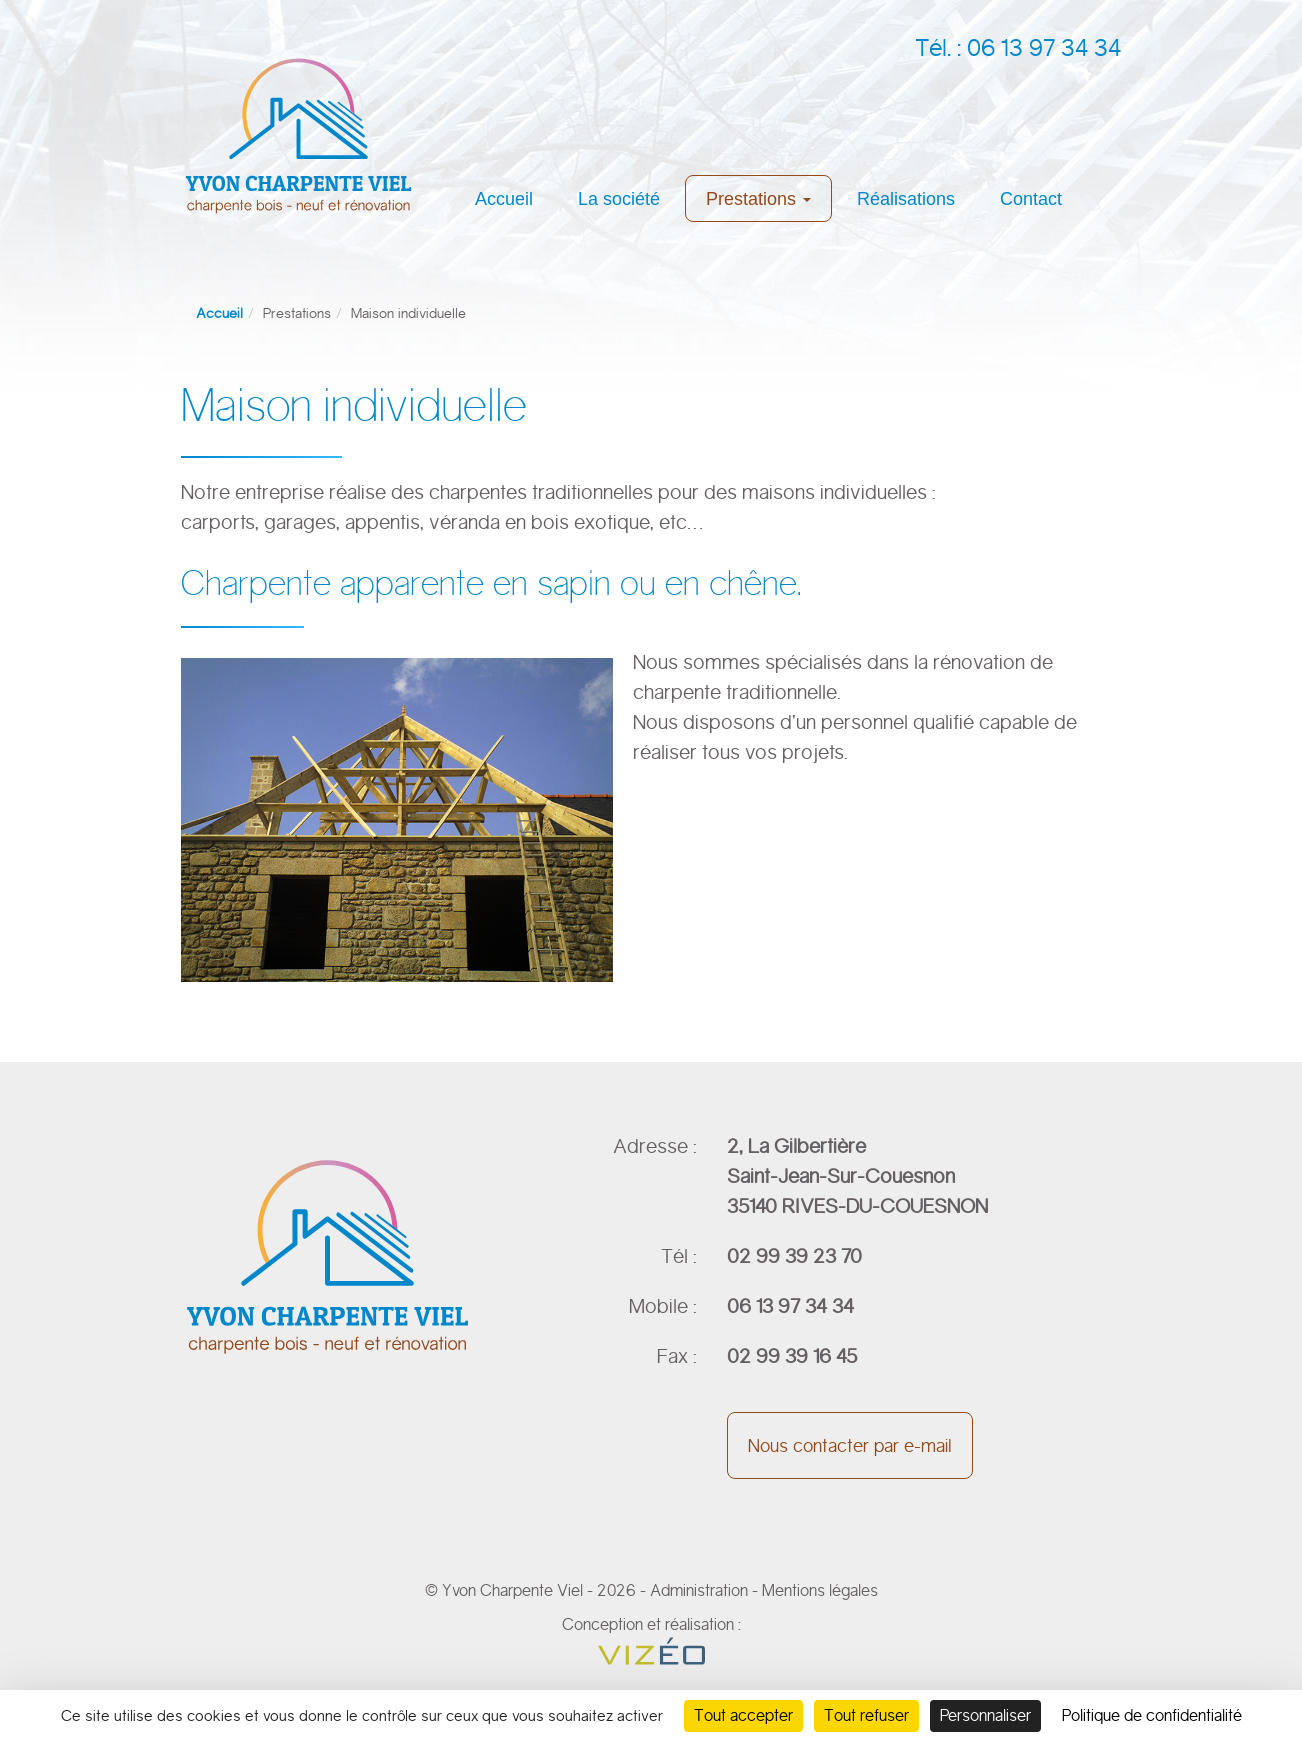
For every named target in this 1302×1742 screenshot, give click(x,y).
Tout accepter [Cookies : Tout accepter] (743, 1715)
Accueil (504, 199)
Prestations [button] (758, 199)
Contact (1031, 199)
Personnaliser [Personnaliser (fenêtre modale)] (985, 1715)
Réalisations (906, 199)
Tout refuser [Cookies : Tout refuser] (866, 1715)
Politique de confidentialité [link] (1152, 1715)
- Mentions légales (815, 1590)
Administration (699, 1590)
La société (619, 199)
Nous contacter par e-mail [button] (850, 1445)
